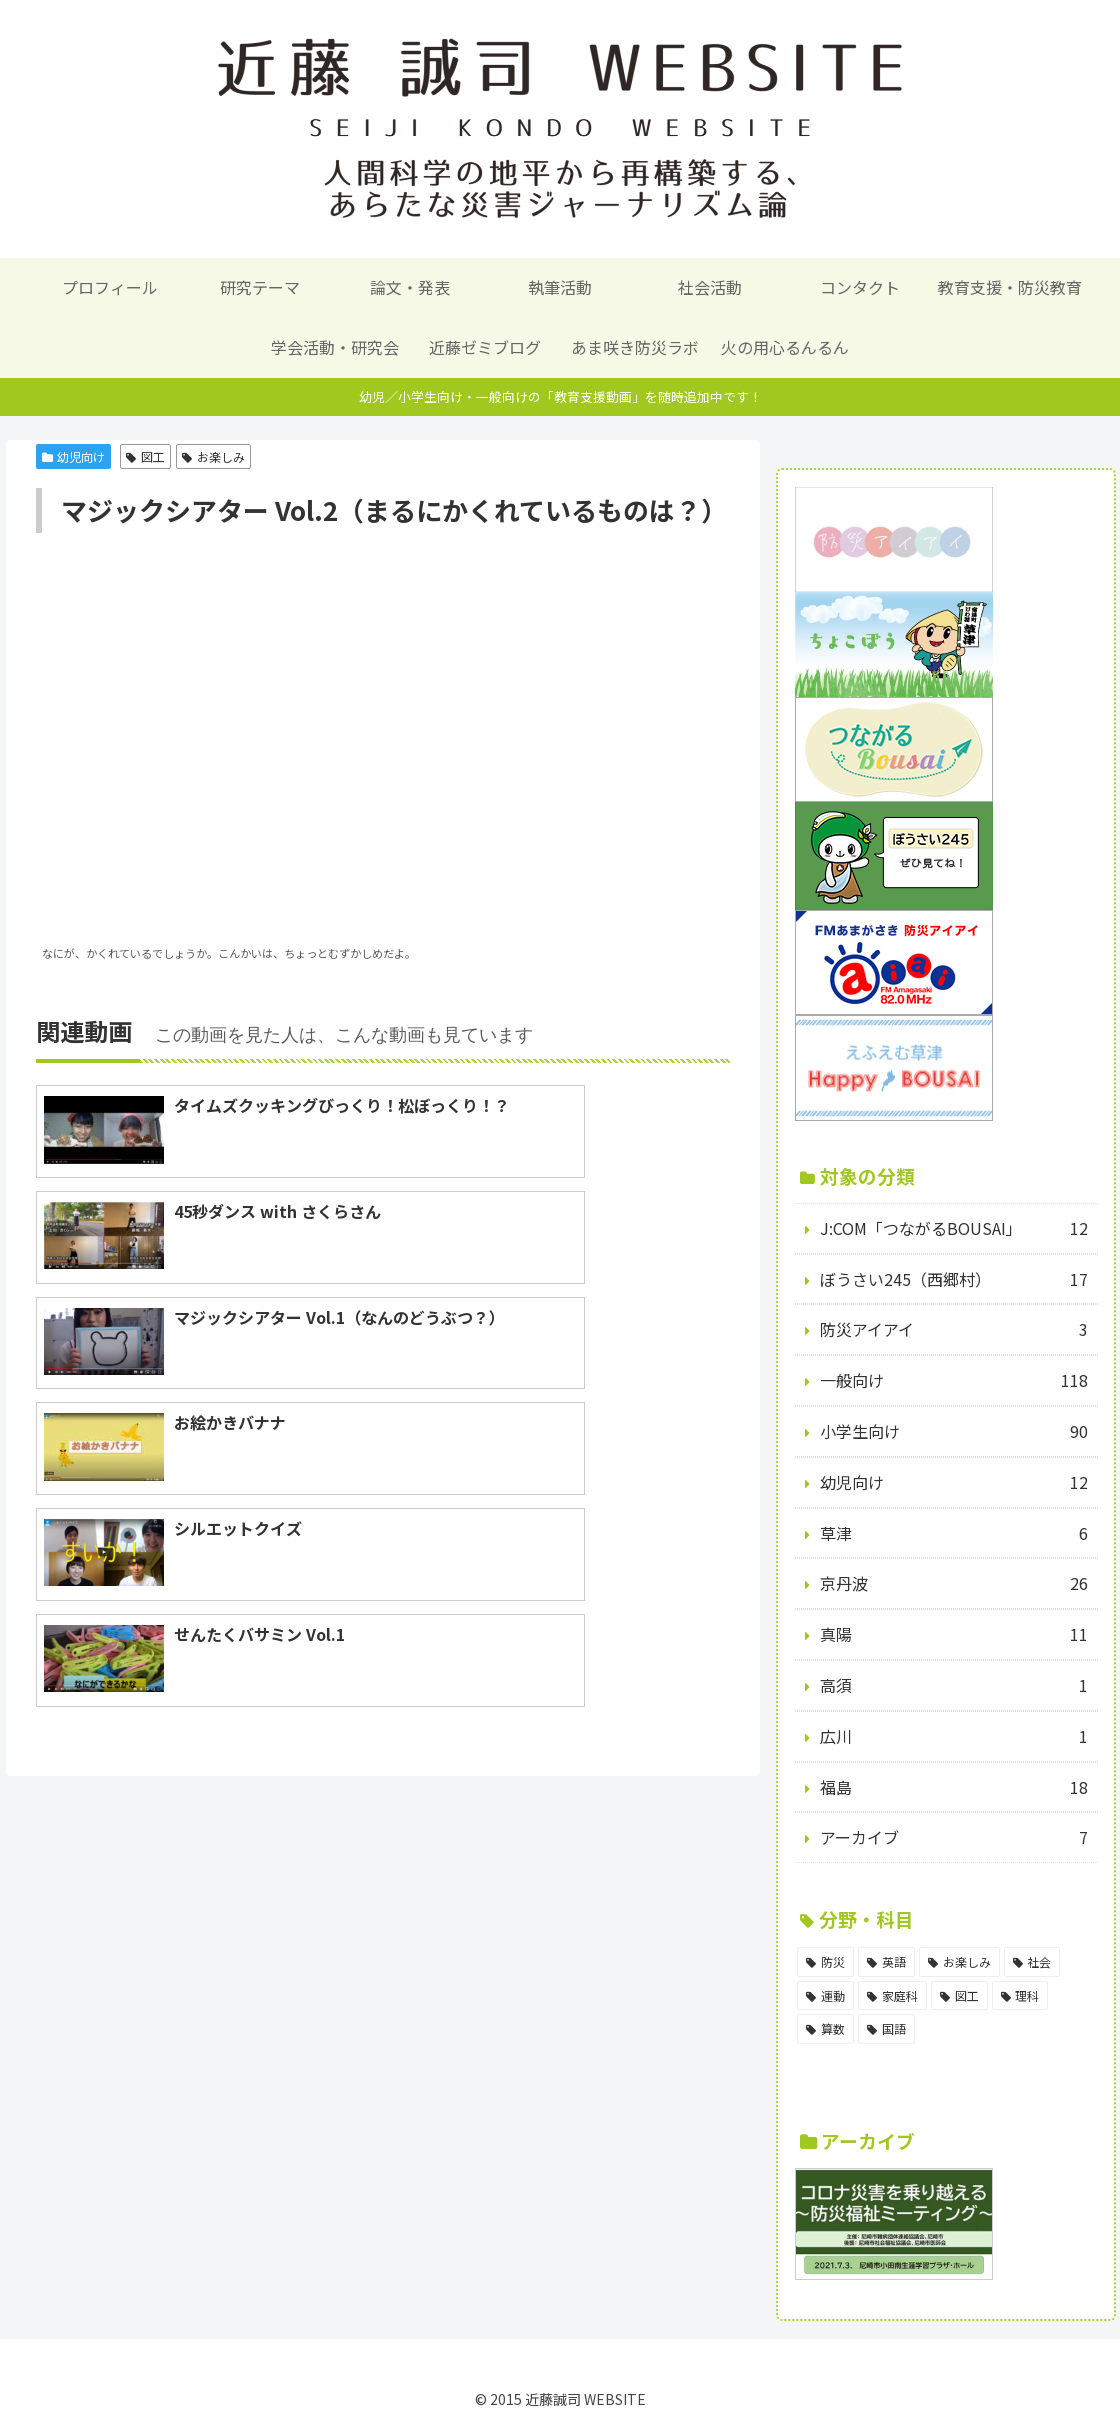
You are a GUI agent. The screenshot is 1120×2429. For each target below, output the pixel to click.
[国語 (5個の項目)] (886, 2029)
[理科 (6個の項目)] (1020, 1996)
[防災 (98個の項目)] (825, 1962)
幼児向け (74, 456)
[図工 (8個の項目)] (959, 1996)
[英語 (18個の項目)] (886, 1962)
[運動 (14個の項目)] (825, 1996)
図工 (145, 456)
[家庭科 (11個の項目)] (892, 1996)
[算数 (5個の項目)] (825, 2029)
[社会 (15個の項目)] (1032, 1962)
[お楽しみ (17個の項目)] (959, 1962)
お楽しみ (213, 456)
